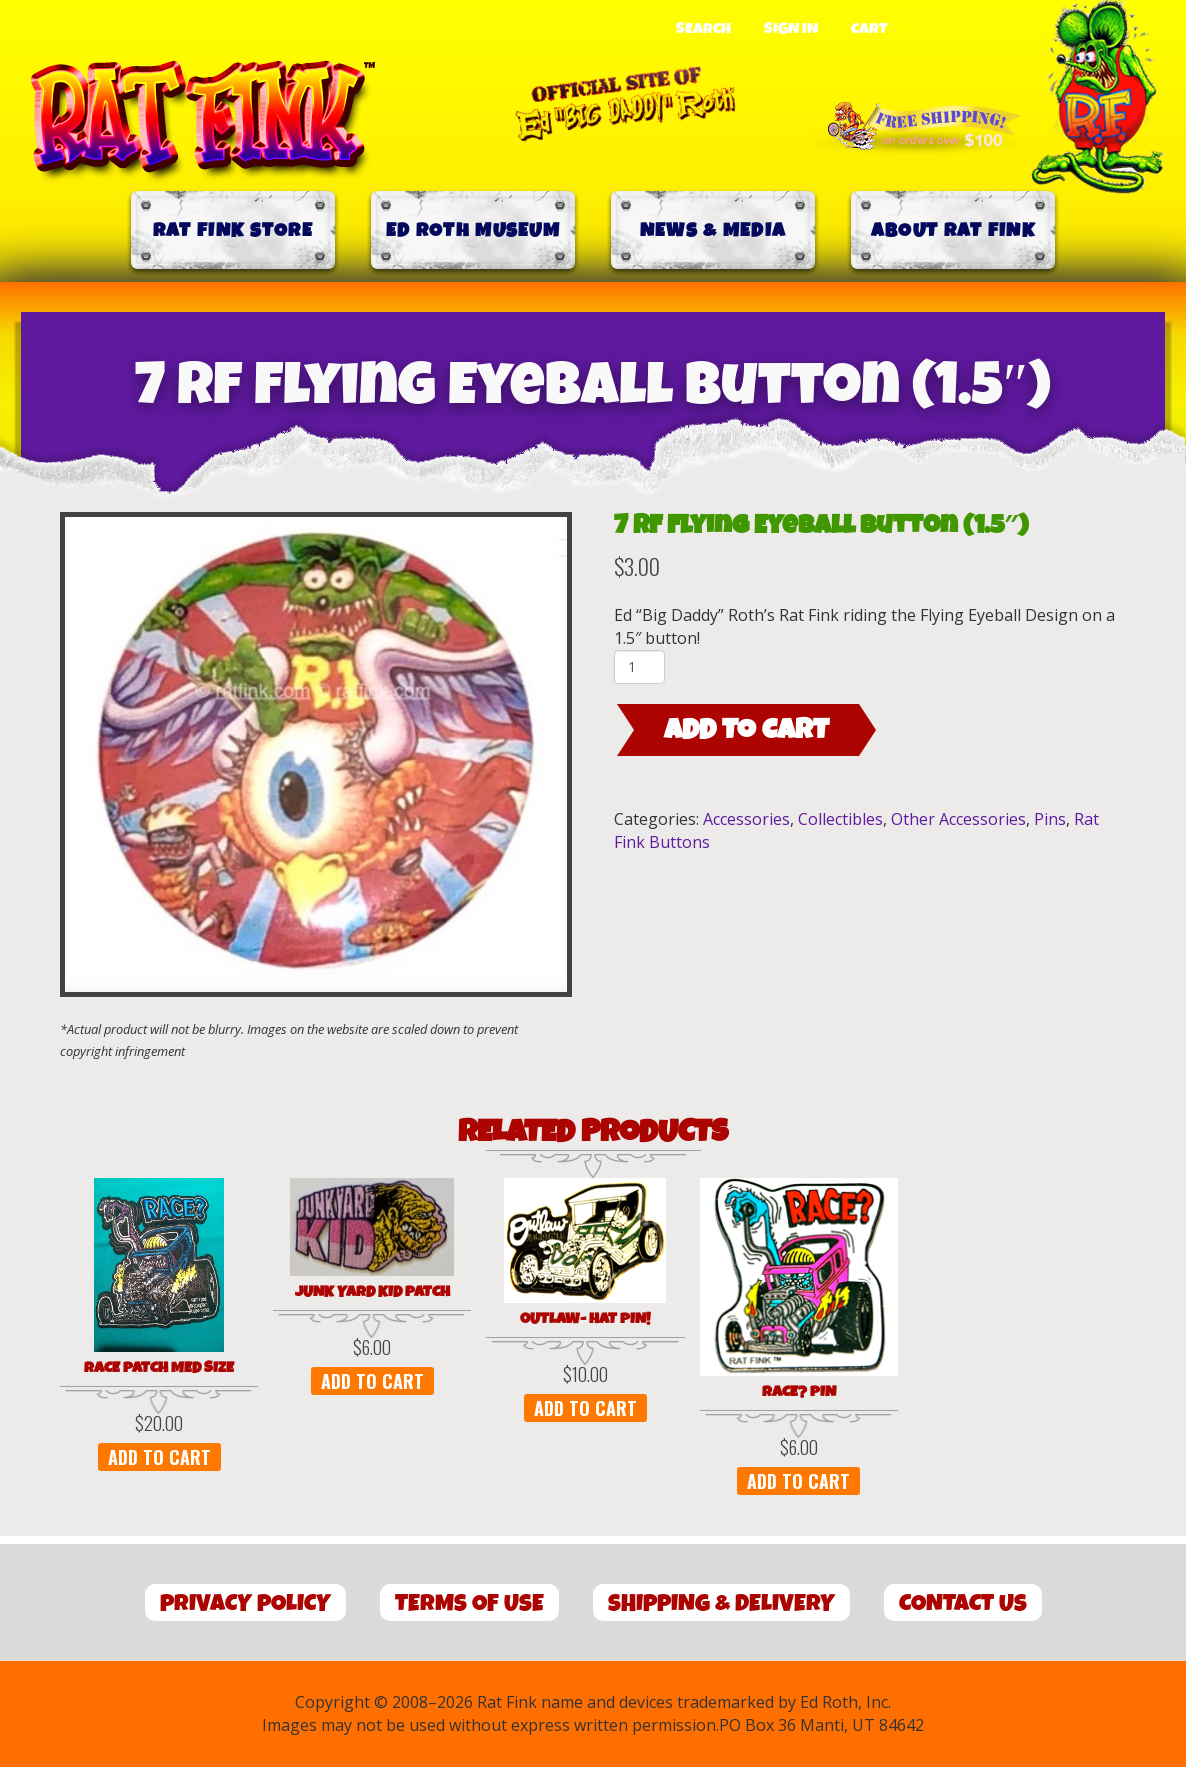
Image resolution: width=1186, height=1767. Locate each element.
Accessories (746, 819)
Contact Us (963, 1603)
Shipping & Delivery (721, 1603)
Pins (1050, 819)
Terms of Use (469, 1603)
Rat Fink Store (233, 230)
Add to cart (746, 730)
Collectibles (840, 819)
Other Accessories (958, 819)
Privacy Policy (245, 1603)
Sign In (791, 29)
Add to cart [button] (159, 1457)
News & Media (713, 230)
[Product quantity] (639, 667)
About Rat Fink (953, 230)
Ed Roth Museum (473, 230)
